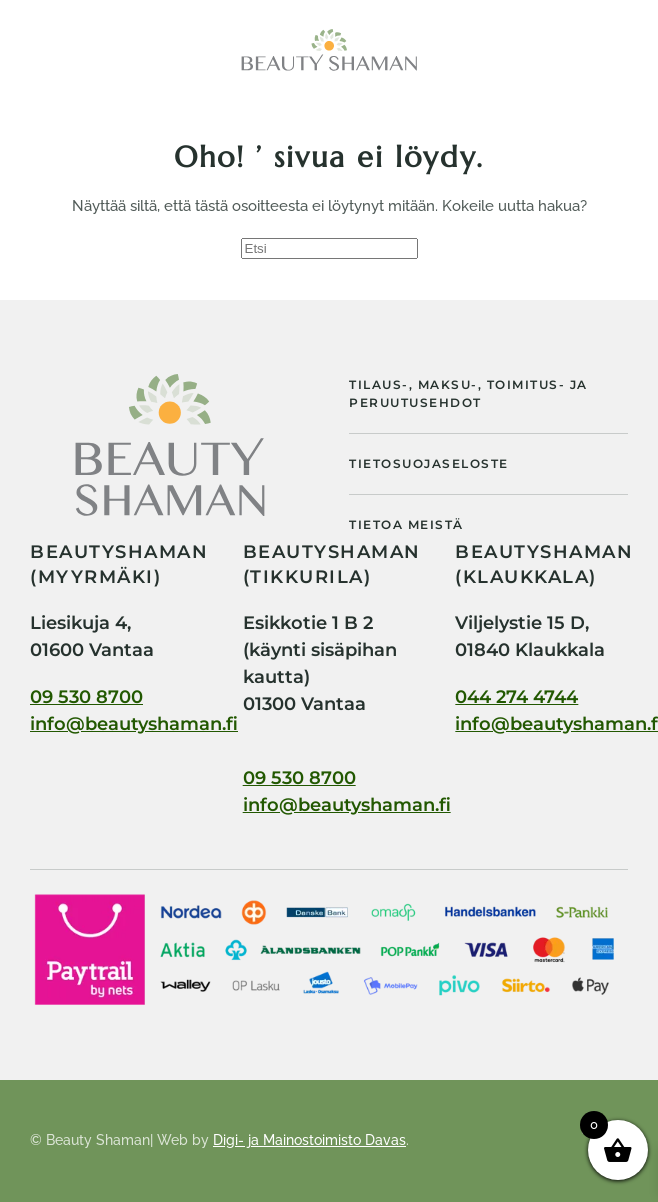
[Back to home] (329, 50)
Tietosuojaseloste (429, 463)
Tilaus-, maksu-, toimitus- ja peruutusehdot (468, 393)
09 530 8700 (86, 697)
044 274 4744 (516, 697)
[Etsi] (329, 248)
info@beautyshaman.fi (134, 724)
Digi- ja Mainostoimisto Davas (309, 1140)
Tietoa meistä (406, 524)
